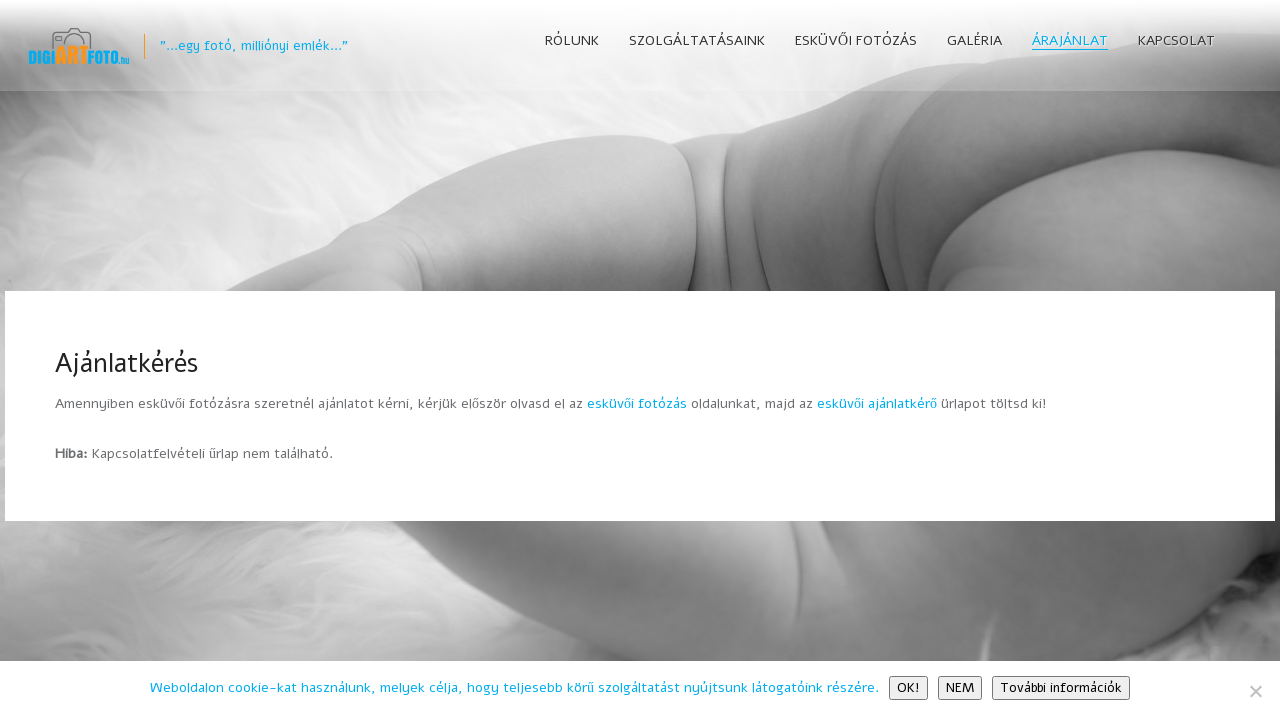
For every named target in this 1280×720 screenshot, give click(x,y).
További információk (1061, 688)
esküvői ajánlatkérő (877, 403)
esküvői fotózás (637, 403)
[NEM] (1255, 691)
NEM (960, 688)
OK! (908, 688)
